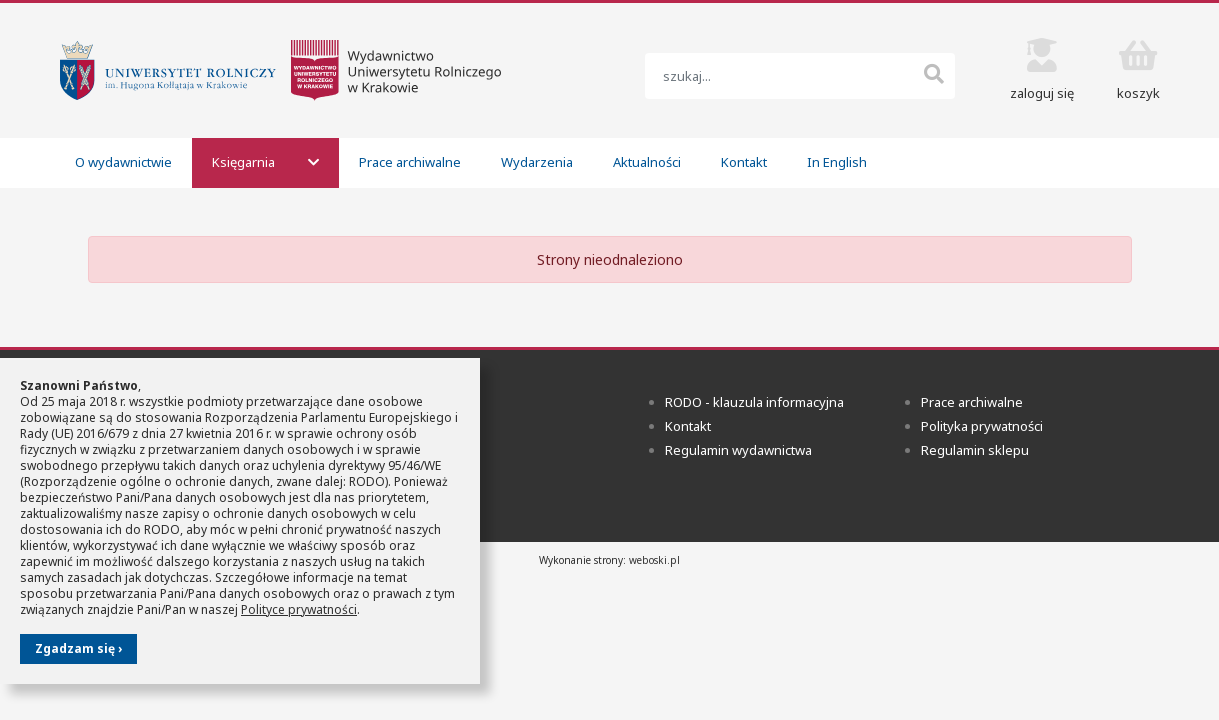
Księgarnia (265, 162)
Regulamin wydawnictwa (738, 450)
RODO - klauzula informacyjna (754, 402)
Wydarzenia (537, 162)
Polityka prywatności (982, 426)
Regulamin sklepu (975, 450)
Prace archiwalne (410, 162)
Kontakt (744, 162)
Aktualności (647, 162)
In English (837, 162)
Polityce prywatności (299, 609)
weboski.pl (654, 560)
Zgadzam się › (78, 648)
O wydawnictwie (123, 162)
